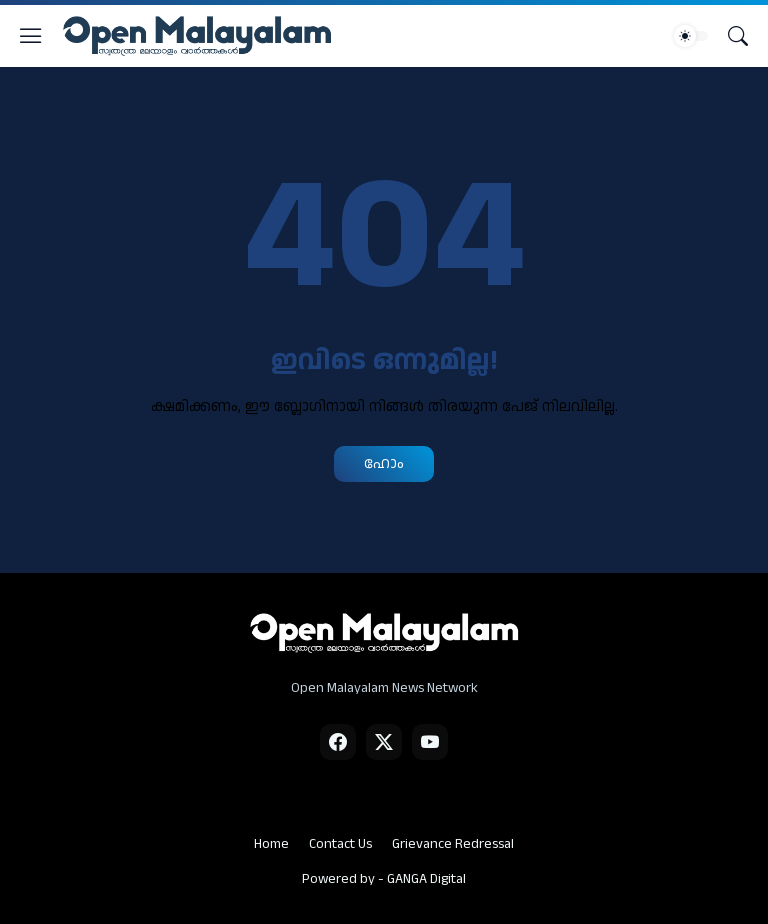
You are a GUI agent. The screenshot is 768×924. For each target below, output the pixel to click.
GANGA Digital (426, 879)
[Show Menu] (31, 36)
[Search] (738, 36)
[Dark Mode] (691, 36)
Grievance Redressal (453, 844)
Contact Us (340, 844)
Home (271, 844)
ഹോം (384, 463)
